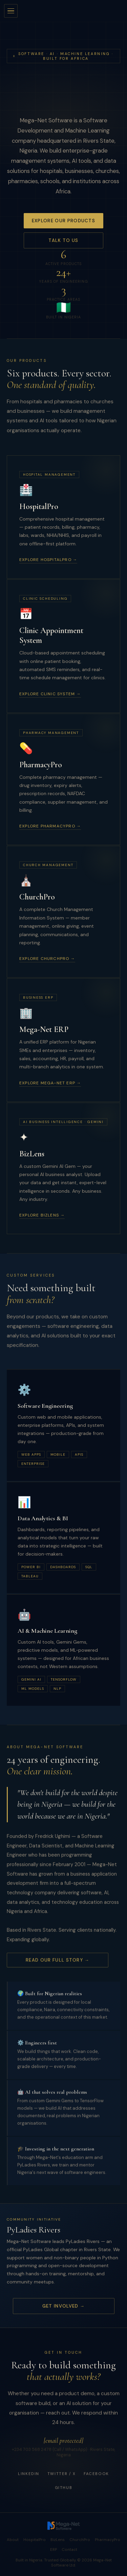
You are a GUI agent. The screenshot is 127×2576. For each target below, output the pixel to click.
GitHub (63, 2490)
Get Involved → (63, 2306)
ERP (53, 2549)
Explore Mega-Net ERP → (50, 1083)
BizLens (57, 2539)
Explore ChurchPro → (47, 958)
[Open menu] (11, 11)
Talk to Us (63, 241)
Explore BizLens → (42, 1215)
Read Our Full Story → (57, 1962)
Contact (69, 2549)
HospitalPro (34, 2539)
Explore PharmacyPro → (50, 826)
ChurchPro (79, 2539)
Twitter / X (61, 2476)
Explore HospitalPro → (48, 559)
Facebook (96, 2476)
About (13, 2539)
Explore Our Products (63, 222)
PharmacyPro (107, 2539)
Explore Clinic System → (50, 694)
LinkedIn (28, 2476)
